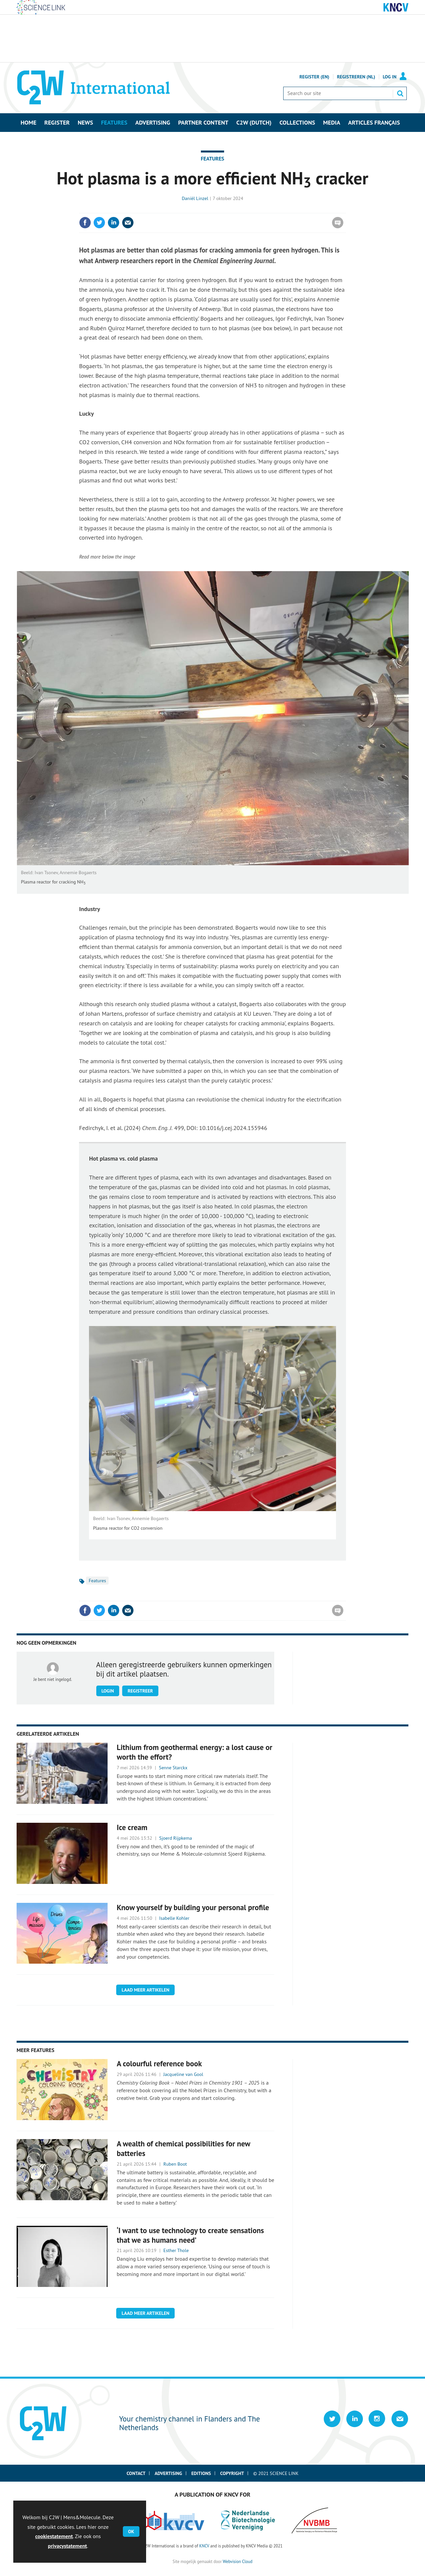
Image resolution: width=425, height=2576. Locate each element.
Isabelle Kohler (174, 1918)
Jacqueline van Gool (183, 2074)
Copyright (232, 2473)
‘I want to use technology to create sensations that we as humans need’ (190, 2235)
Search (400, 93)
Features (212, 158)
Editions (201, 2473)
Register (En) (314, 76)
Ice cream (132, 1827)
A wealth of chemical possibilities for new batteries (183, 2148)
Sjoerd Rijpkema (175, 1838)
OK (131, 2531)
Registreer (140, 1691)
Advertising (168, 2473)
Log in (389, 76)
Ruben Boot (175, 2164)
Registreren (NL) (356, 76)
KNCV (204, 2545)
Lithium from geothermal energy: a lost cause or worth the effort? (194, 1752)
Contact (136, 2473)
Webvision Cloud (237, 2561)
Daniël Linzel (195, 198)
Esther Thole (176, 2250)
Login (108, 1691)
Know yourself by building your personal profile (193, 1907)
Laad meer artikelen (145, 1990)
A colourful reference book (159, 2063)
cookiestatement (54, 2536)
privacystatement (67, 2545)
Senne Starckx (173, 1768)
